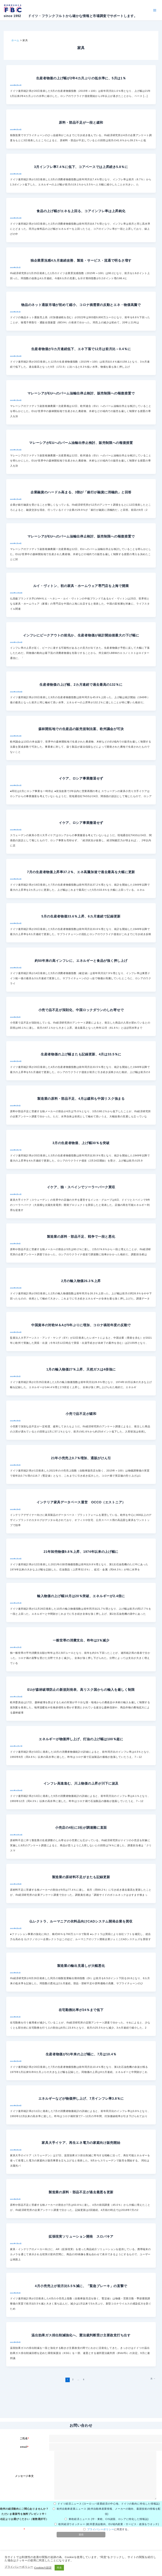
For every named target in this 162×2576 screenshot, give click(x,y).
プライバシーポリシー (100, 2529)
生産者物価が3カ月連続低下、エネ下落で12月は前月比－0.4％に (81, 349)
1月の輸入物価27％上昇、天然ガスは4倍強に (81, 1369)
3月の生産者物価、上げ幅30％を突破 (81, 1143)
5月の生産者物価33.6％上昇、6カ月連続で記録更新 (81, 916)
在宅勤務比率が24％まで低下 (81, 2010)
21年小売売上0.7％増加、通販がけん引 (81, 1458)
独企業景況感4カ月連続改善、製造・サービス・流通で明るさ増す (81, 260)
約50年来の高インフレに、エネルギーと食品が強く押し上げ (81, 961)
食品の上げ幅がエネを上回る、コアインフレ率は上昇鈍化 (81, 211)
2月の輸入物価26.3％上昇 (81, 1281)
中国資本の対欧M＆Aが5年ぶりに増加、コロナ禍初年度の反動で (81, 1325)
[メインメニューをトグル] (154, 10)
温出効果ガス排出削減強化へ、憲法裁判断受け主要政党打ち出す (80, 2335)
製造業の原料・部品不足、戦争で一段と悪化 (81, 1236)
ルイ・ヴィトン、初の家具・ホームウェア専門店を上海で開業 (81, 586)
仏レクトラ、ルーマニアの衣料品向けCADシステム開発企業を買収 (81, 1921)
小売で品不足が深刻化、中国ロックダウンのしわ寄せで (81, 1010)
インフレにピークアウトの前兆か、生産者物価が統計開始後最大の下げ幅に (81, 635)
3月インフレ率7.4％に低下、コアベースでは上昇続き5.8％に (81, 167)
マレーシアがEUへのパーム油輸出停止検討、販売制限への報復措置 (81, 443)
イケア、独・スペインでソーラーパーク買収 (81, 1187)
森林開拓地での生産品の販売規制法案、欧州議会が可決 (81, 729)
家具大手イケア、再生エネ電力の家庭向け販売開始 (81, 2143)
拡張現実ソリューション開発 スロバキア (81, 2236)
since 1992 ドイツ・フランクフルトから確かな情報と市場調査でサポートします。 (70, 16)
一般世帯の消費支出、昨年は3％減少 (81, 1640)
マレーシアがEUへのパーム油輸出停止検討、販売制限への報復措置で (81, 393)
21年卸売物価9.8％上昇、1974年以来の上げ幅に (81, 1552)
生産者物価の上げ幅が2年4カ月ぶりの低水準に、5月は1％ (81, 78)
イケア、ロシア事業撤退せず (81, 778)
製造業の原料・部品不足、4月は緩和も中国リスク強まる (81, 1098)
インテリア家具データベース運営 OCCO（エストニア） (81, 1502)
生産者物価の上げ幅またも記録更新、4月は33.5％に (81, 1054)
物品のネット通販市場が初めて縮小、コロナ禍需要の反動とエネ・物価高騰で (81, 305)
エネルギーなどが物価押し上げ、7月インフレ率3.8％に (81, 2098)
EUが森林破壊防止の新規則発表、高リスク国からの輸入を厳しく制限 (81, 1690)
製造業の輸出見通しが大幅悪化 (81, 1966)
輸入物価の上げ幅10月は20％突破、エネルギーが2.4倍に (81, 1596)
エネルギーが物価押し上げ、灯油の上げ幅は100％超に (81, 1739)
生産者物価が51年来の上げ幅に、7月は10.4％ (81, 2054)
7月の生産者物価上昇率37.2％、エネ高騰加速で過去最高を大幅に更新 (81, 872)
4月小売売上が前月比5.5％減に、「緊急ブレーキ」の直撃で (81, 2286)
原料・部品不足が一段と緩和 (81, 122)
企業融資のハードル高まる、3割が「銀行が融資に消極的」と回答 (81, 492)
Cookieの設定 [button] (43, 2567)
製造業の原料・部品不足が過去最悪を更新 (81, 2192)
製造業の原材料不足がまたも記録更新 (81, 1877)
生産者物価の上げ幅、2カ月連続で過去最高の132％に (80, 684)
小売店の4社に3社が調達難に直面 (81, 1827)
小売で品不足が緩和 (81, 1414)
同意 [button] (59, 2567)
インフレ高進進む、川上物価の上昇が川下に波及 (81, 1783)
